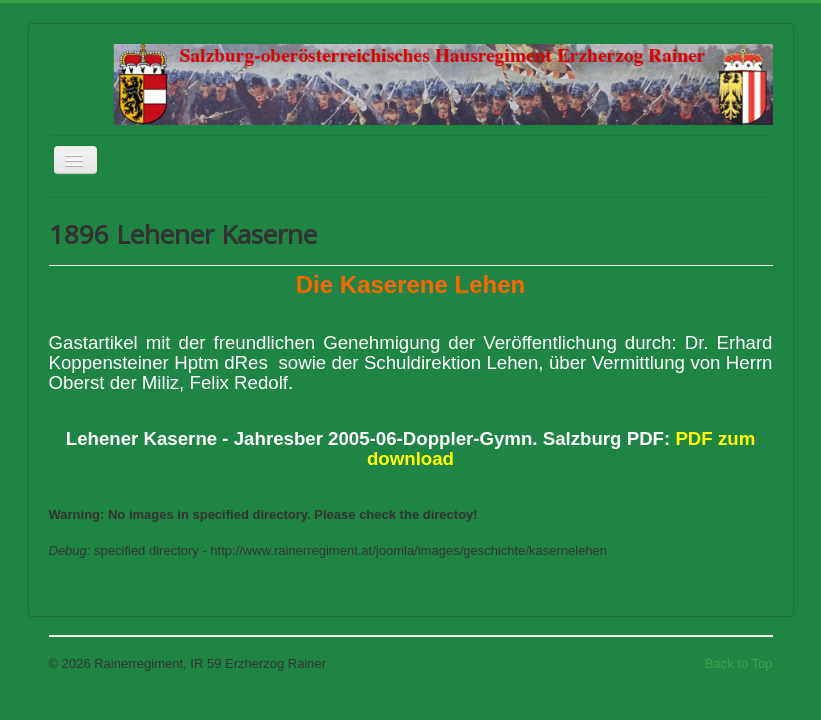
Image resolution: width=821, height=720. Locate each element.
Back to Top (739, 663)
